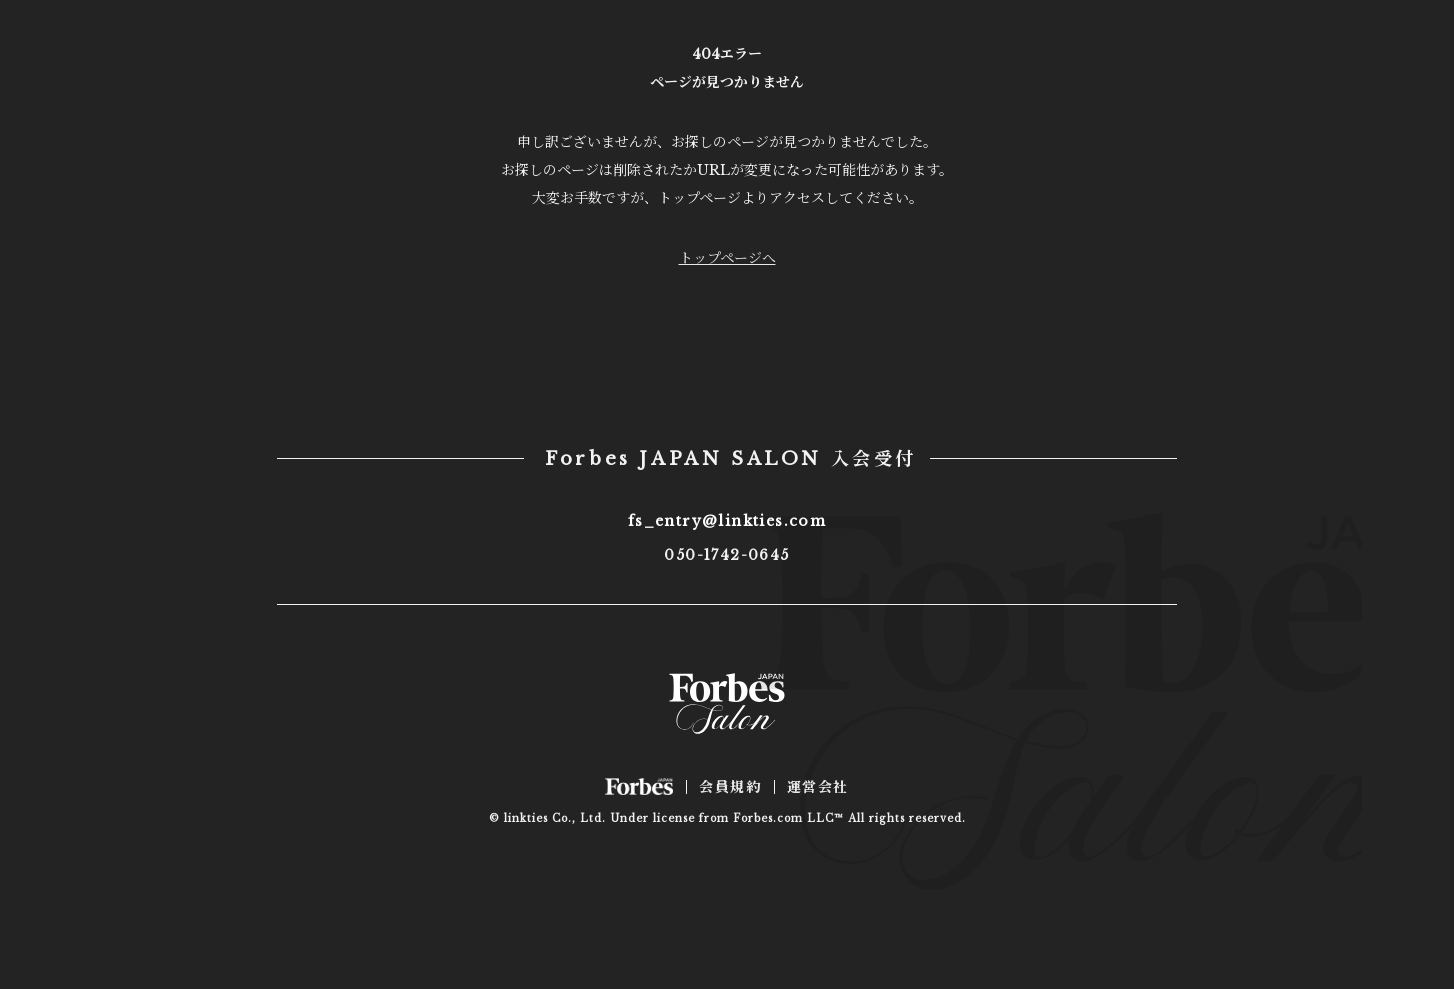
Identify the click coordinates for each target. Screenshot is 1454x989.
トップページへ (727, 258)
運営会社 (818, 787)
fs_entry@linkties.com (727, 521)
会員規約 (730, 787)
